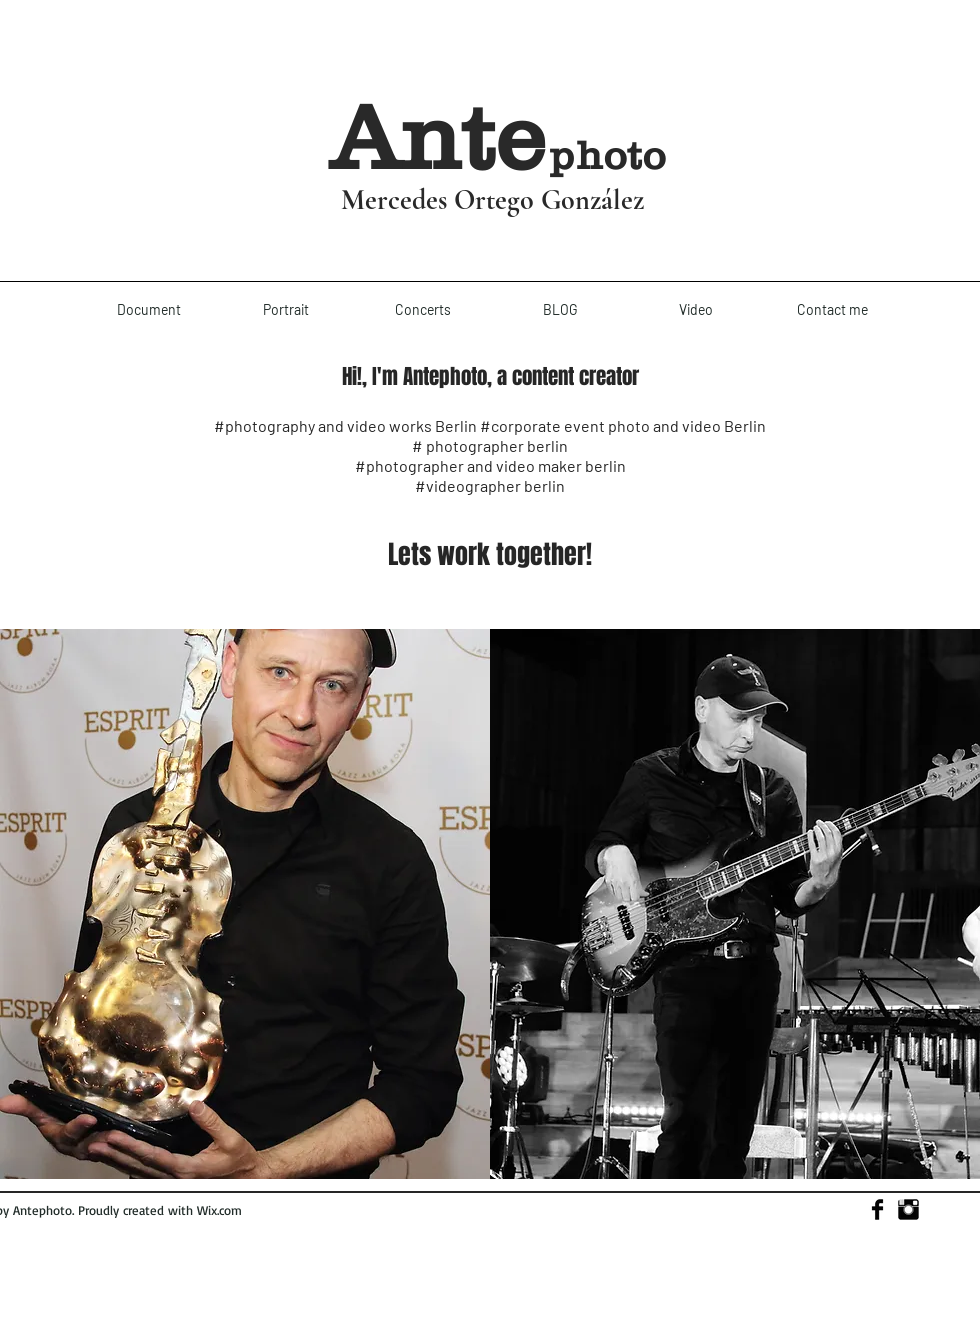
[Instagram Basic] (908, 1209)
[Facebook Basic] (877, 1209)
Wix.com (219, 1210)
